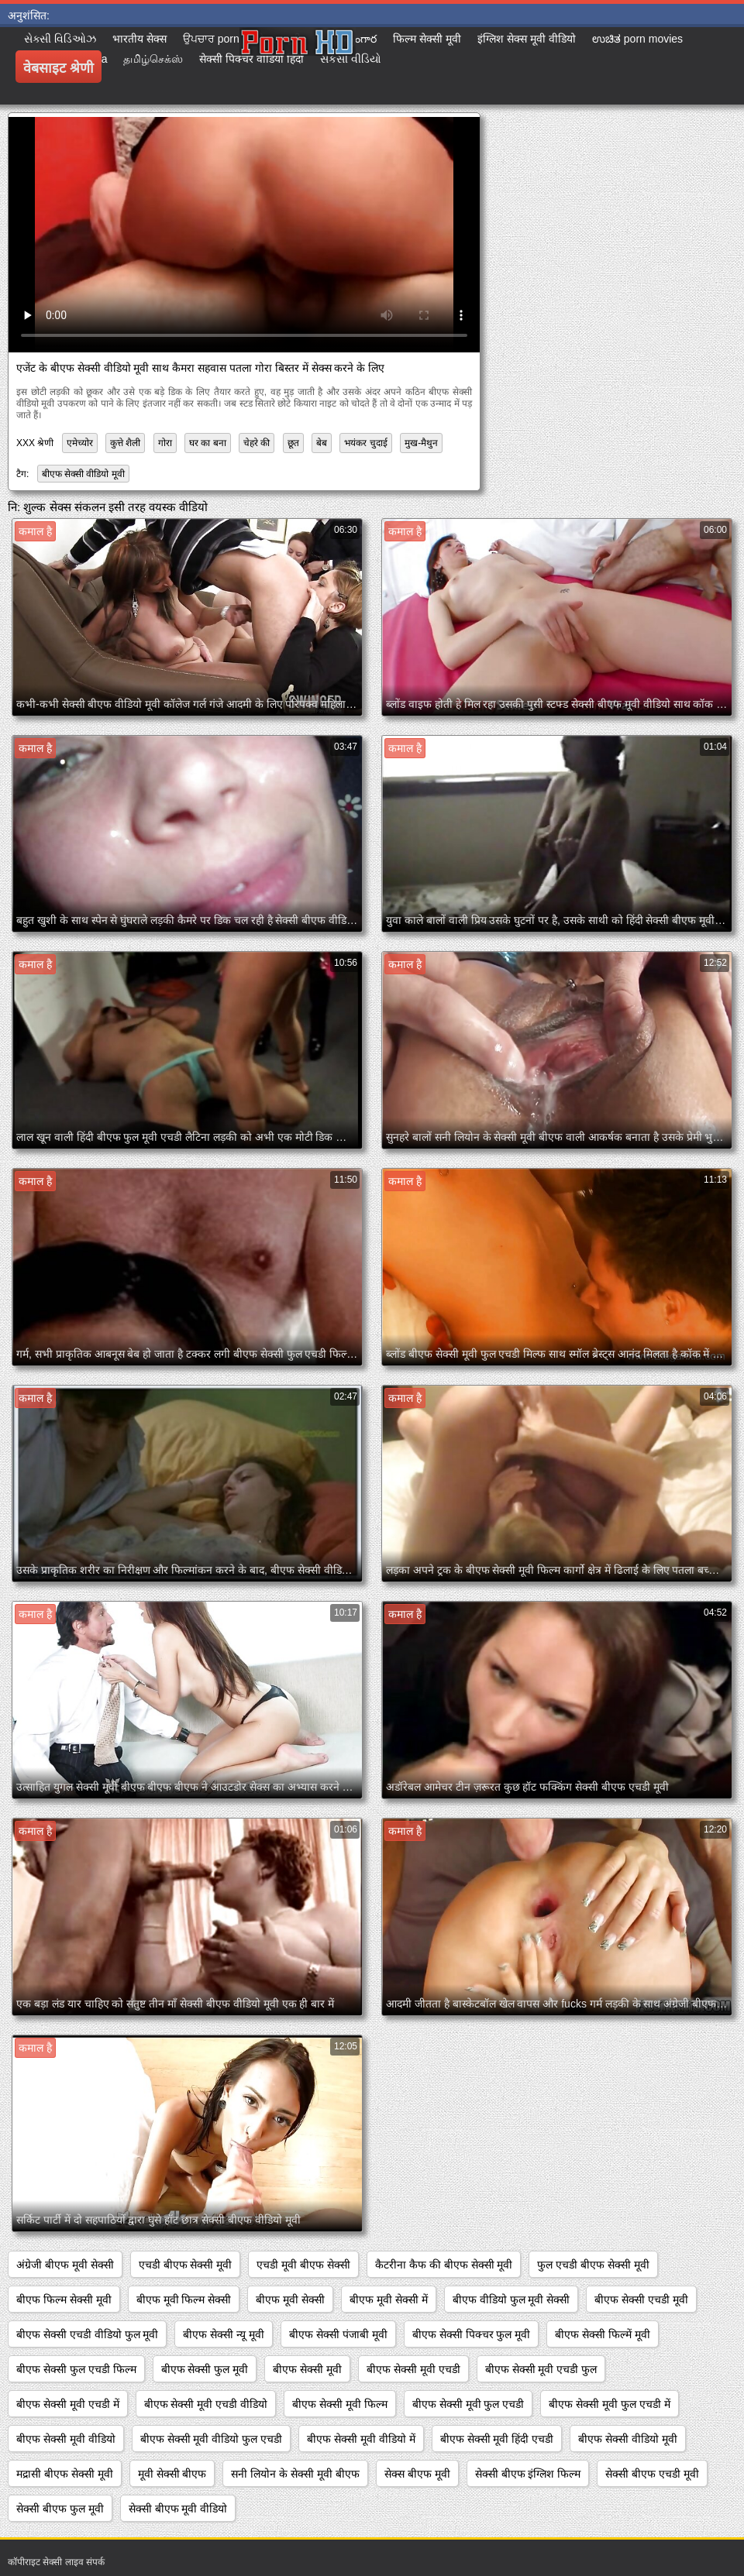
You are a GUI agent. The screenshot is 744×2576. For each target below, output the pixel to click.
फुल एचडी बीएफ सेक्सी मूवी (593, 2264)
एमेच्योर (80, 443)
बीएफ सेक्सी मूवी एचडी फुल (541, 2369)
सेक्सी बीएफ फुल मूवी (60, 2508)
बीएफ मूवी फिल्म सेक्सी (184, 2299)
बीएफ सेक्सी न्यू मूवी (223, 2334)
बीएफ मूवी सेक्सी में (389, 2299)
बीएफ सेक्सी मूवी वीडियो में (361, 2439)
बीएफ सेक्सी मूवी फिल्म (340, 2404)
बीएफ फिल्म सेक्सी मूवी (64, 2299)
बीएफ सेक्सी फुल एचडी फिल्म (76, 2369)
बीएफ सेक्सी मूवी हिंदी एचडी (497, 2439)
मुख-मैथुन (421, 443)
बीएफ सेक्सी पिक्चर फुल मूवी (471, 2334)
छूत (293, 443)
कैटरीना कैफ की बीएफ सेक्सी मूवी (443, 2264)
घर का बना (207, 443)
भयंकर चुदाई (365, 443)
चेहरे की (256, 443)
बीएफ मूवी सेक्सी (290, 2299)
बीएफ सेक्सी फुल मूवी (205, 2369)
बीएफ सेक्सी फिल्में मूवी (602, 2334)
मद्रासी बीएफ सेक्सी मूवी (64, 2474)
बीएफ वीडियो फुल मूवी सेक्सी (511, 2299)
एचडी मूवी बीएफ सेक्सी (303, 2264)
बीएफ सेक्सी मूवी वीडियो (65, 2439)
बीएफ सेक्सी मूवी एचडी (413, 2369)
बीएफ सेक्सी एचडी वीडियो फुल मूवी (87, 2334)
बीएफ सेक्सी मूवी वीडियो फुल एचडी (211, 2439)
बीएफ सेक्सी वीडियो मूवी (83, 474)
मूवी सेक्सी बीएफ (172, 2474)
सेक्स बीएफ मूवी (417, 2474)
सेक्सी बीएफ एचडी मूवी (652, 2474)
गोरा (165, 443)
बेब (321, 443)
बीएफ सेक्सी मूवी (307, 2369)
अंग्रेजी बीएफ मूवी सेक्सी (65, 2264)
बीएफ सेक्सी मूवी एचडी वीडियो (206, 2404)
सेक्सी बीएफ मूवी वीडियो (178, 2508)
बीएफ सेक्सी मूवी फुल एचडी (468, 2404)
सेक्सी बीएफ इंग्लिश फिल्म (528, 2474)
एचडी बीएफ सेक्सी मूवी (185, 2264)
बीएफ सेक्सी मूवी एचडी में (67, 2404)
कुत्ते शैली (125, 443)
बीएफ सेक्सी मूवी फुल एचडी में (609, 2404)
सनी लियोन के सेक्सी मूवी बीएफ (295, 2474)
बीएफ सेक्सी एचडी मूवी (641, 2299)
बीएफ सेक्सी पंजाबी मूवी (338, 2334)
